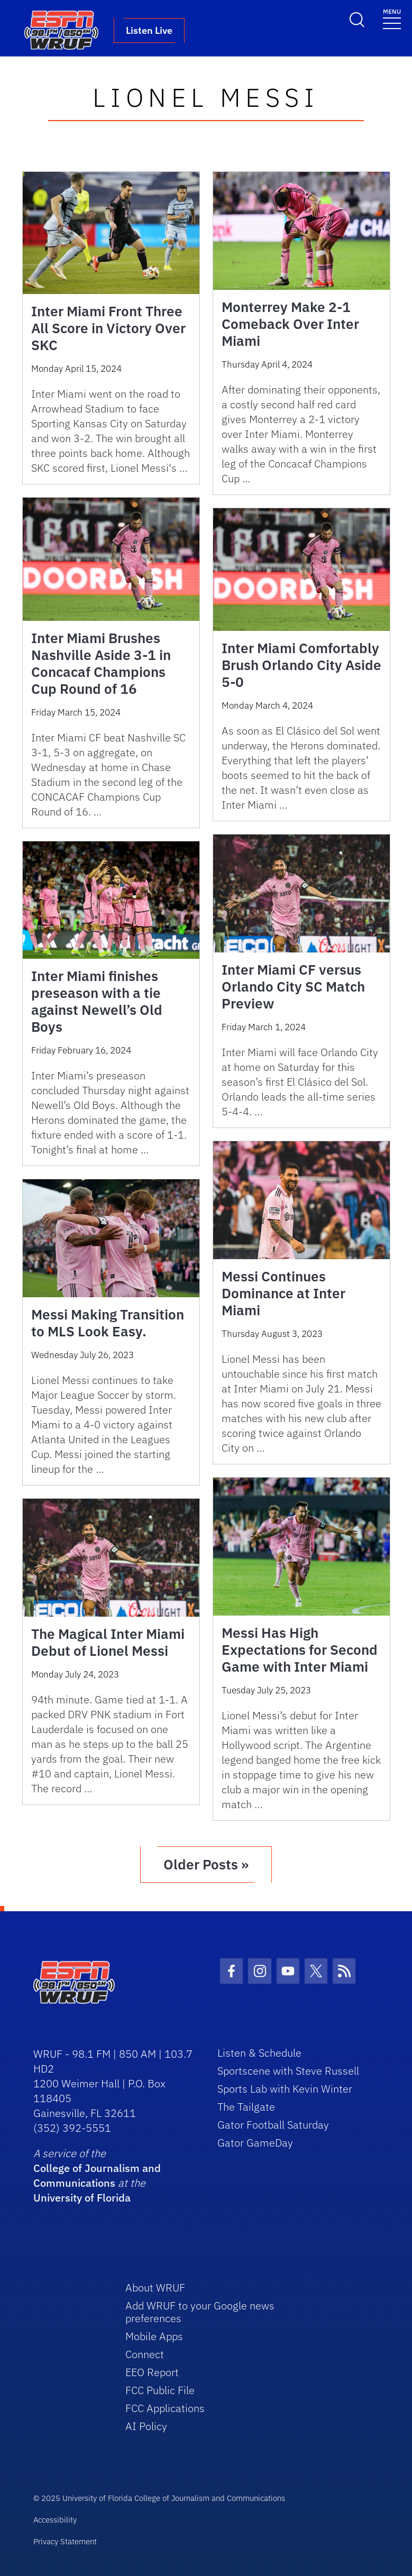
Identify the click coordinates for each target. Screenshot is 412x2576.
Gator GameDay (255, 2142)
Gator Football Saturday (273, 2124)
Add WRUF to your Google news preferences (199, 2311)
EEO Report (152, 2372)
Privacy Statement (65, 2541)
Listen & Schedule (259, 2053)
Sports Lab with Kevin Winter (284, 2089)
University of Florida (82, 2197)
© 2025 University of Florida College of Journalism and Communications (159, 2498)
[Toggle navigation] (391, 18)
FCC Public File (160, 2390)
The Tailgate (246, 2107)
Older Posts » (206, 1864)
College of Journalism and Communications (97, 2175)
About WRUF (155, 2287)
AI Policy (146, 2426)
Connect (144, 2354)
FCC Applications (165, 2408)
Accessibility (55, 2520)
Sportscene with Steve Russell (288, 2071)
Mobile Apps (154, 2336)
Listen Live (149, 30)
